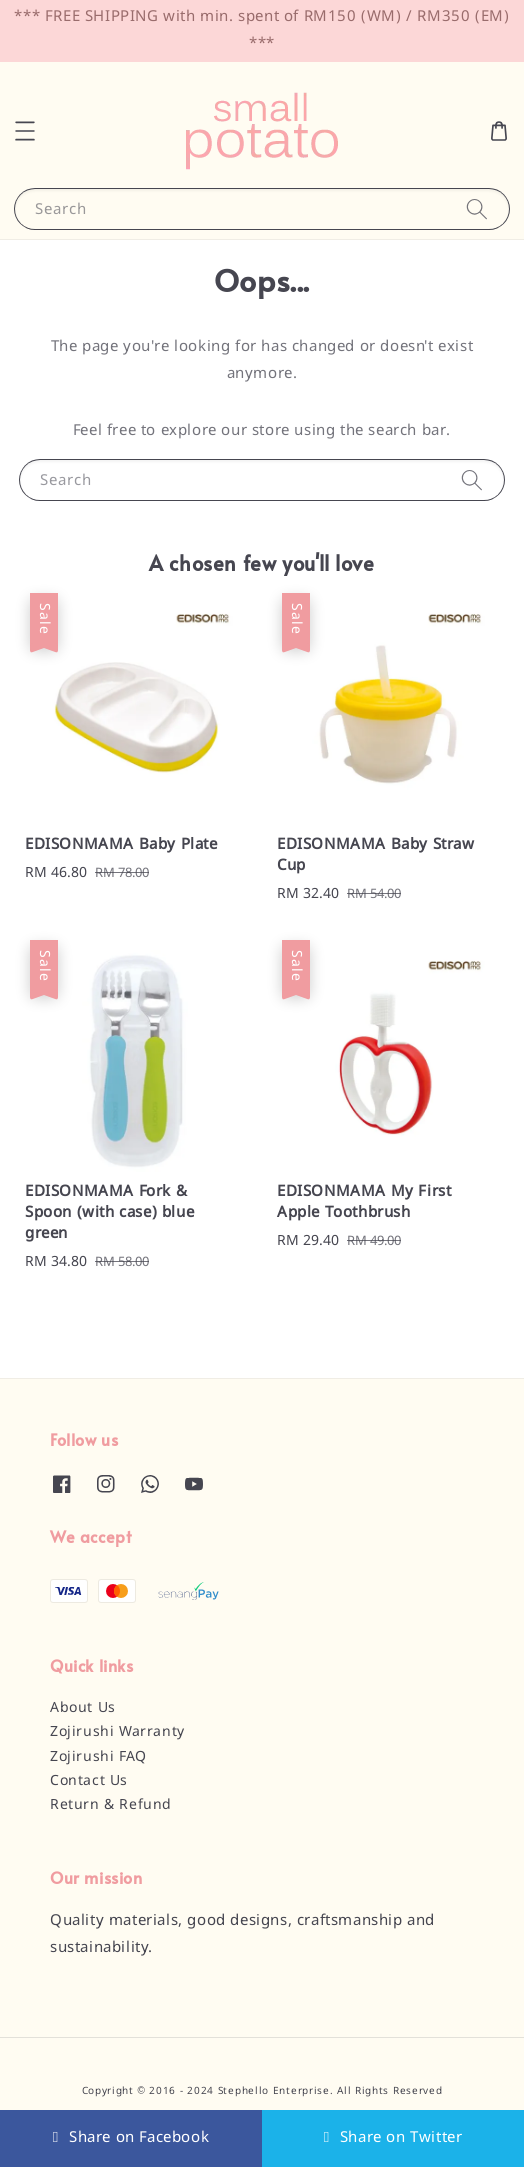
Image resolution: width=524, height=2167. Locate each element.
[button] (25, 131)
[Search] (477, 208)
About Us (83, 1708)
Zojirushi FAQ (98, 1757)
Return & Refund (111, 1805)
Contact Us (89, 1781)
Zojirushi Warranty (117, 1732)
